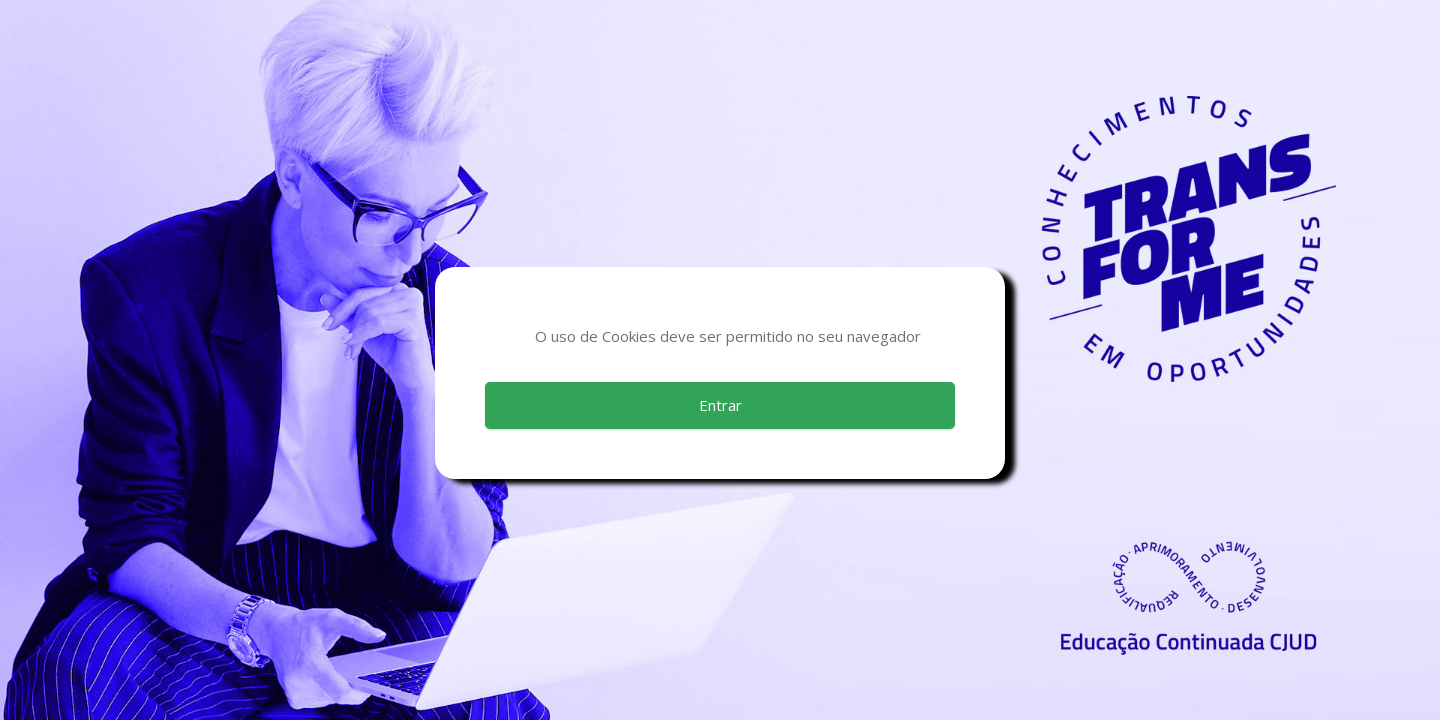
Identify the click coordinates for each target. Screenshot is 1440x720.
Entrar (720, 405)
